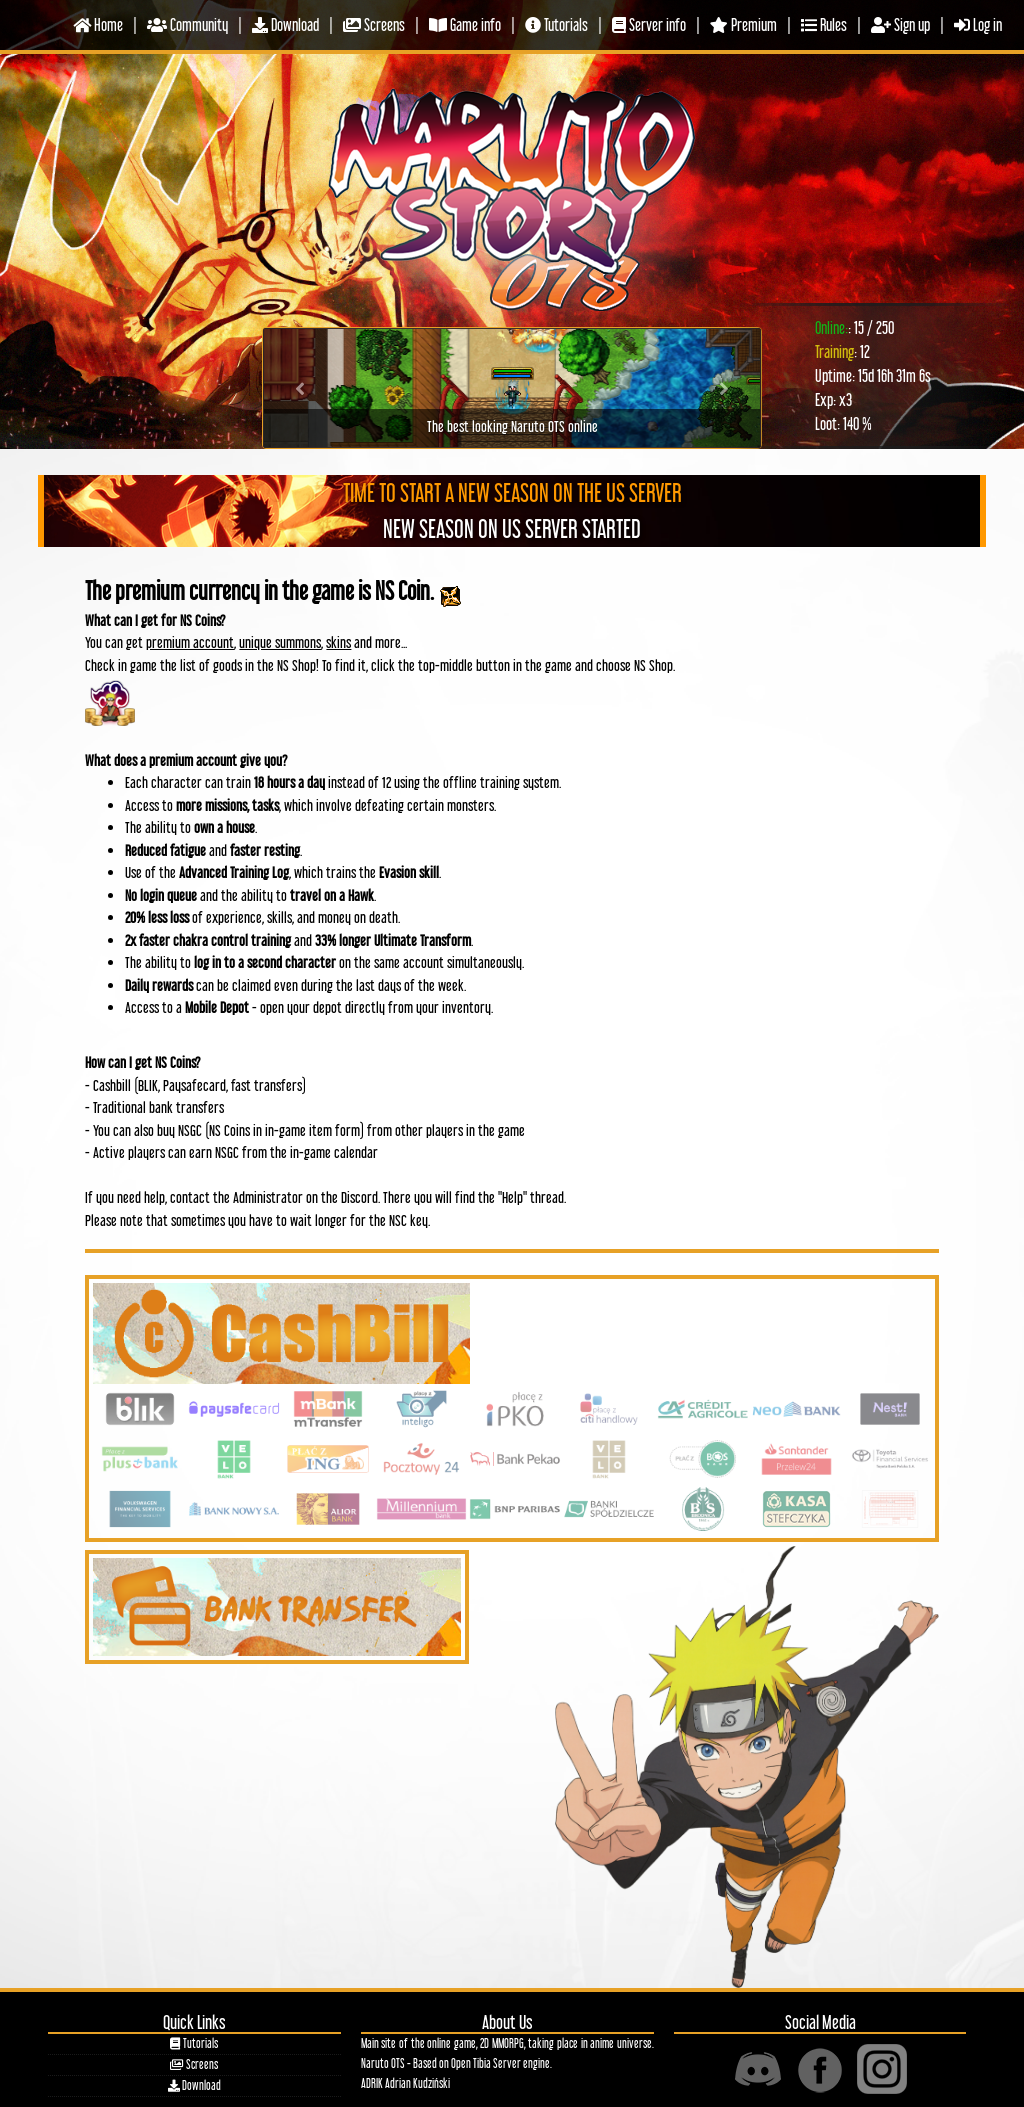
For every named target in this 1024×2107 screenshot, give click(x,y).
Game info (465, 24)
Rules (824, 24)
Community (187, 24)
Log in (978, 24)
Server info (649, 24)
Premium (743, 24)
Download (285, 24)
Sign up (900, 24)
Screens (374, 24)
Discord (359, 1197)
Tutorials (556, 24)
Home (98, 24)
